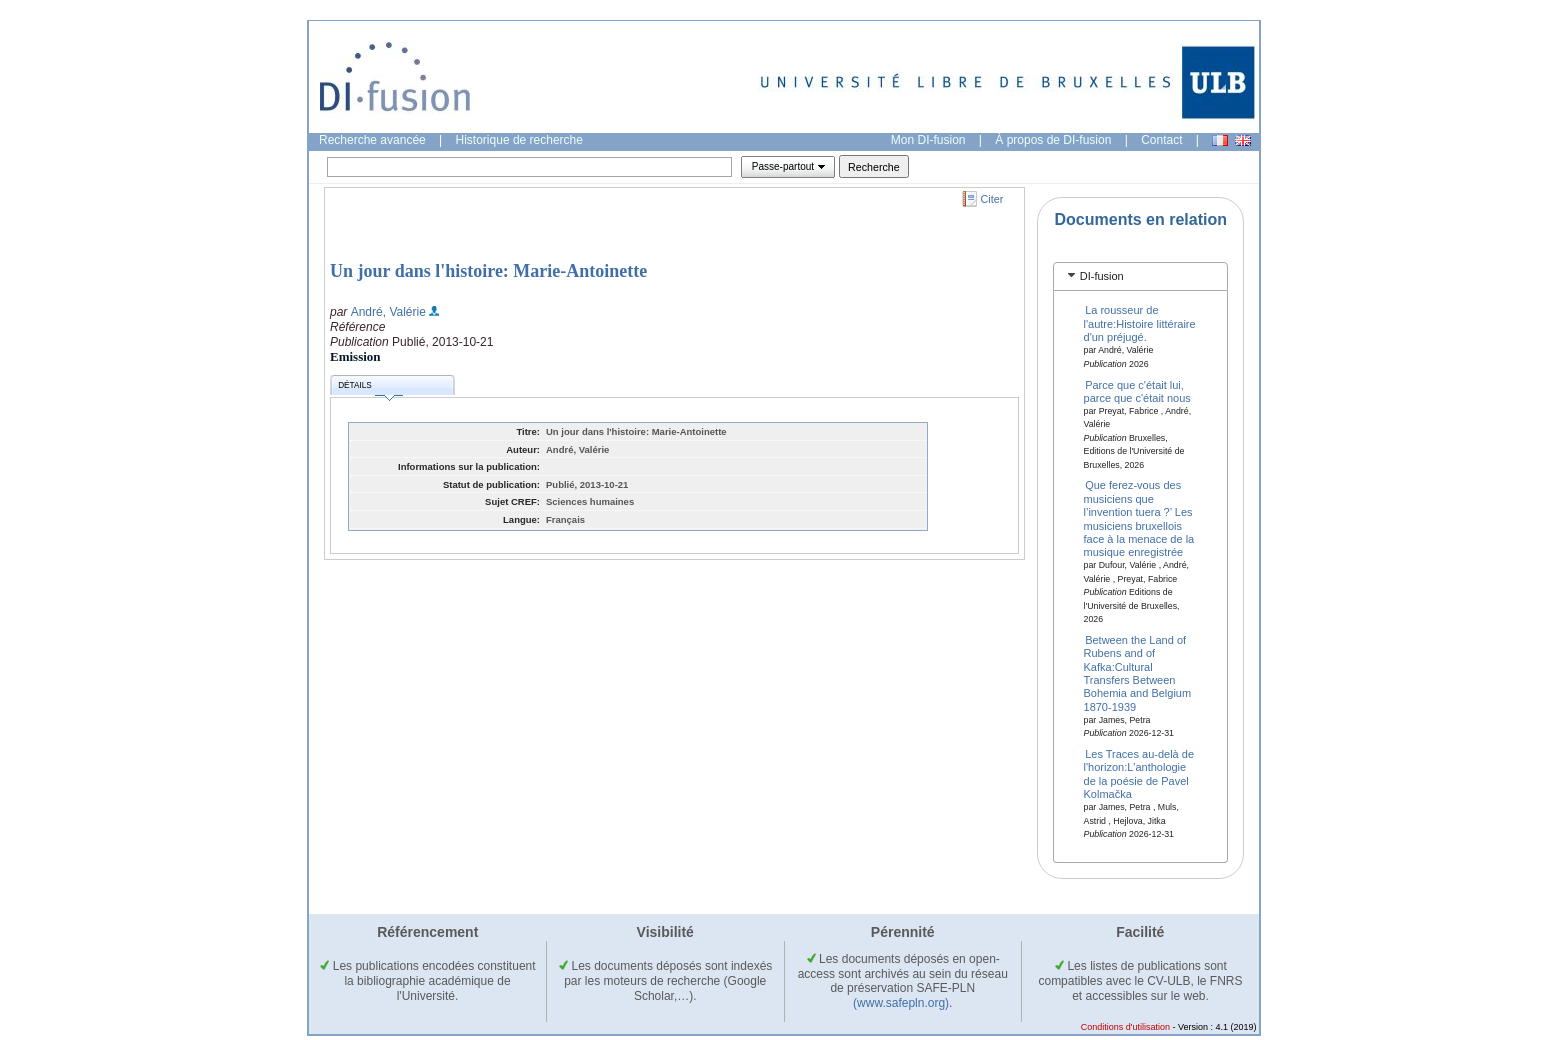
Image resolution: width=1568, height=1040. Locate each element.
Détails (370, 388)
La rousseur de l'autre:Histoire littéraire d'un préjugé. (1140, 323)
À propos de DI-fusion (1053, 140)
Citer (992, 199)
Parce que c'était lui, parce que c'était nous (1137, 390)
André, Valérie (388, 312)
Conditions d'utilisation (1125, 1027)
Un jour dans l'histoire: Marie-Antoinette (488, 271)
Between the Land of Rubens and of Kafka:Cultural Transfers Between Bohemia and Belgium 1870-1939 (1138, 672)
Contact (1161, 140)
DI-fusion (1102, 276)
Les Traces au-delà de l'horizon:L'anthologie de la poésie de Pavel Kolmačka (1139, 774)
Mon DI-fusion (928, 140)
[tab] (1140, 276)
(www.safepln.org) (901, 1003)
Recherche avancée (372, 140)
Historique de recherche (519, 140)
